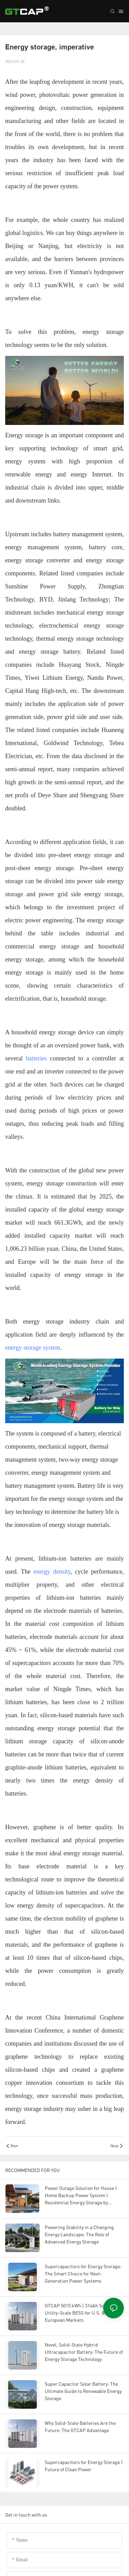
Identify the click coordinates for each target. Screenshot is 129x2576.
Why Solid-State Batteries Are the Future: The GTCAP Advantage (80, 2426)
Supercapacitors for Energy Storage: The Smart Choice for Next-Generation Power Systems (83, 2273)
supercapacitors (84, 1905)
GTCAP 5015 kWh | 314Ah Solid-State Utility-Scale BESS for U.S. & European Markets (84, 2313)
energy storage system (32, 1347)
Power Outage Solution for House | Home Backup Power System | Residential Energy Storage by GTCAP (81, 2195)
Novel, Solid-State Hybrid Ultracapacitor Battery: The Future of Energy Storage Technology (84, 2352)
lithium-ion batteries (63, 1558)
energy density (52, 1571)
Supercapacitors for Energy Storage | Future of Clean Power (84, 2465)
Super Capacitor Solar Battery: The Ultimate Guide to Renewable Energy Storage (83, 2391)
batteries (36, 1058)
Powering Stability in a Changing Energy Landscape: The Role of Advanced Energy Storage (79, 2234)
